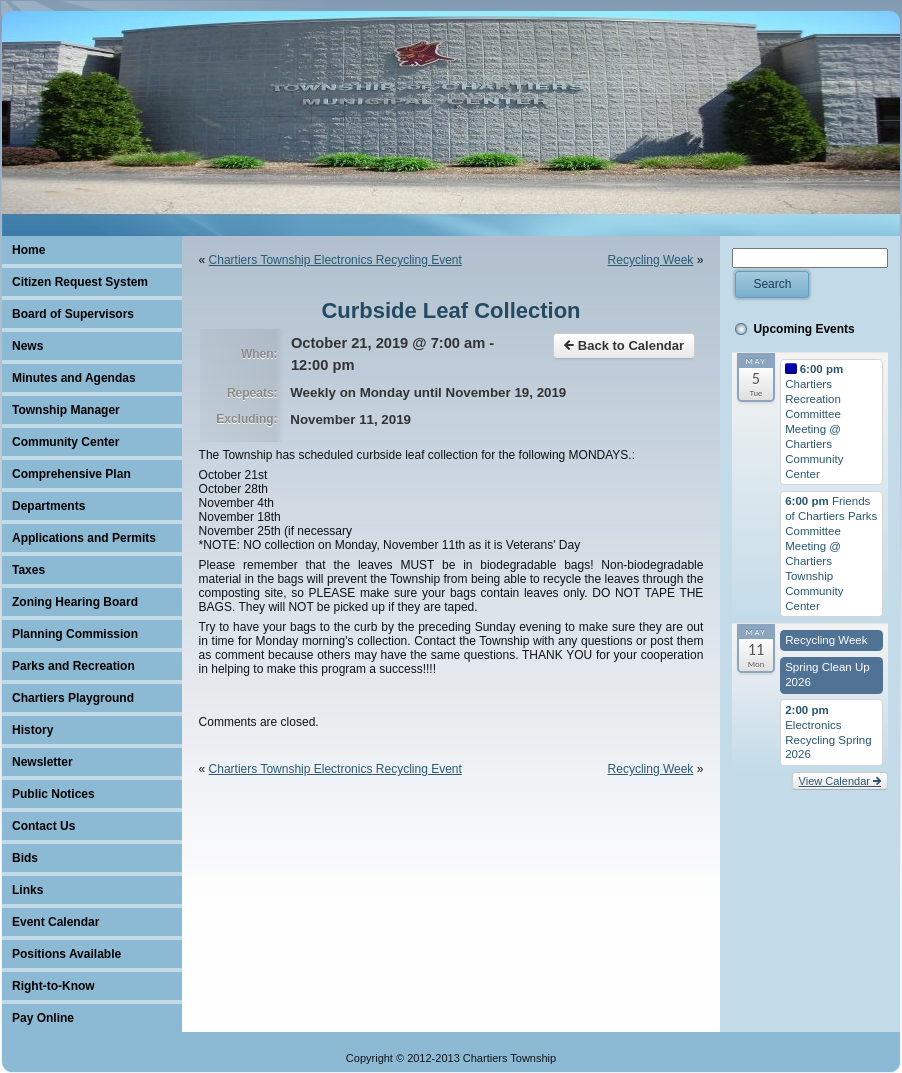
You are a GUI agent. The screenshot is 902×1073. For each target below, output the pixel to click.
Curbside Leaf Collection (450, 310)
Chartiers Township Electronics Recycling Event (335, 260)
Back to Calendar (624, 345)
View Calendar (840, 781)
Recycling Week (651, 260)
